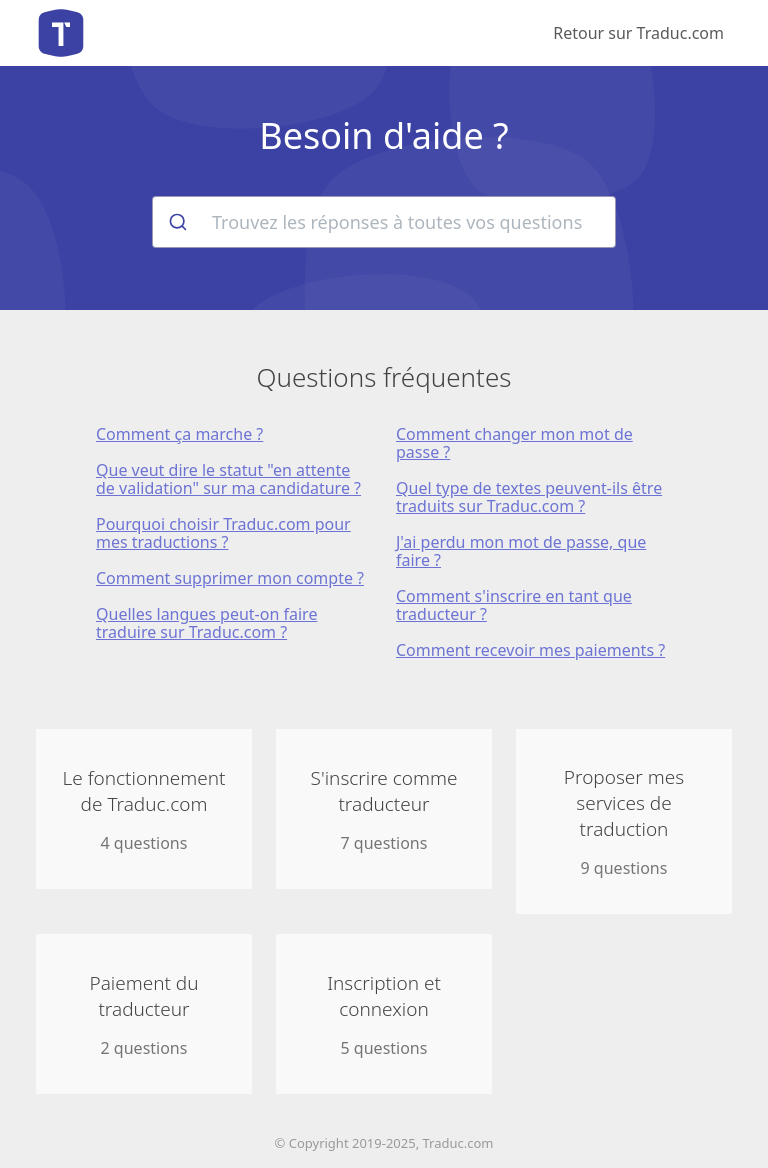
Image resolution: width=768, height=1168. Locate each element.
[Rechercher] (176, 222)
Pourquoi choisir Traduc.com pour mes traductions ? (223, 533)
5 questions (384, 1014)
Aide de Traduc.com (61, 33)
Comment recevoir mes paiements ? (530, 650)
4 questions (144, 809)
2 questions (144, 1014)
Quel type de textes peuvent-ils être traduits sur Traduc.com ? (529, 497)
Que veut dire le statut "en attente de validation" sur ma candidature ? (228, 479)
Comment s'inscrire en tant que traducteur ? (514, 605)
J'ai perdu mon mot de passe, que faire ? (521, 551)
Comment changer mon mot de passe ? (514, 443)
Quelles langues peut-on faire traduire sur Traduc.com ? (206, 623)
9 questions (624, 821)
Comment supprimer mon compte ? (230, 578)
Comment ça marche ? (179, 434)
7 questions (384, 809)
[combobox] (384, 222)
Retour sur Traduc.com (638, 33)
